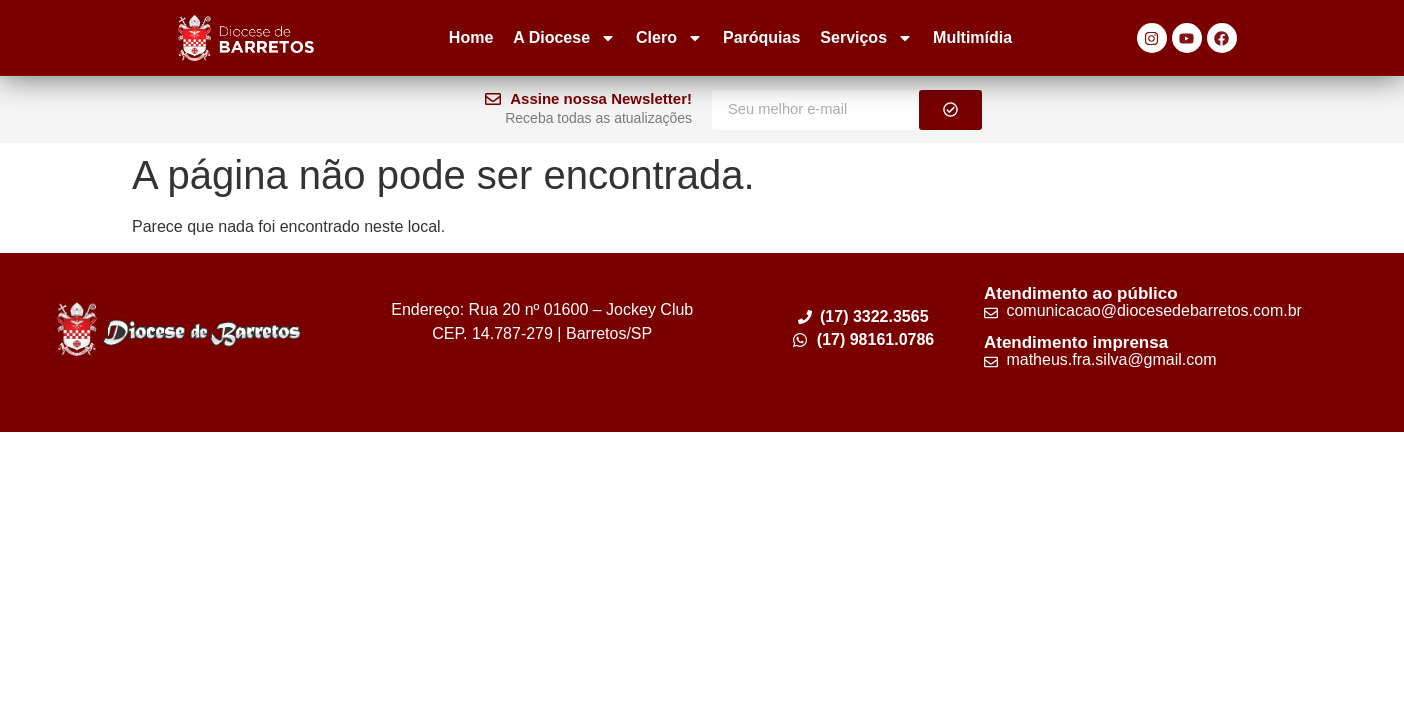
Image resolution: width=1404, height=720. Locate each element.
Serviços (866, 38)
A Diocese (564, 38)
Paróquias (761, 37)
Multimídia (972, 37)
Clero (669, 38)
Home (471, 37)
